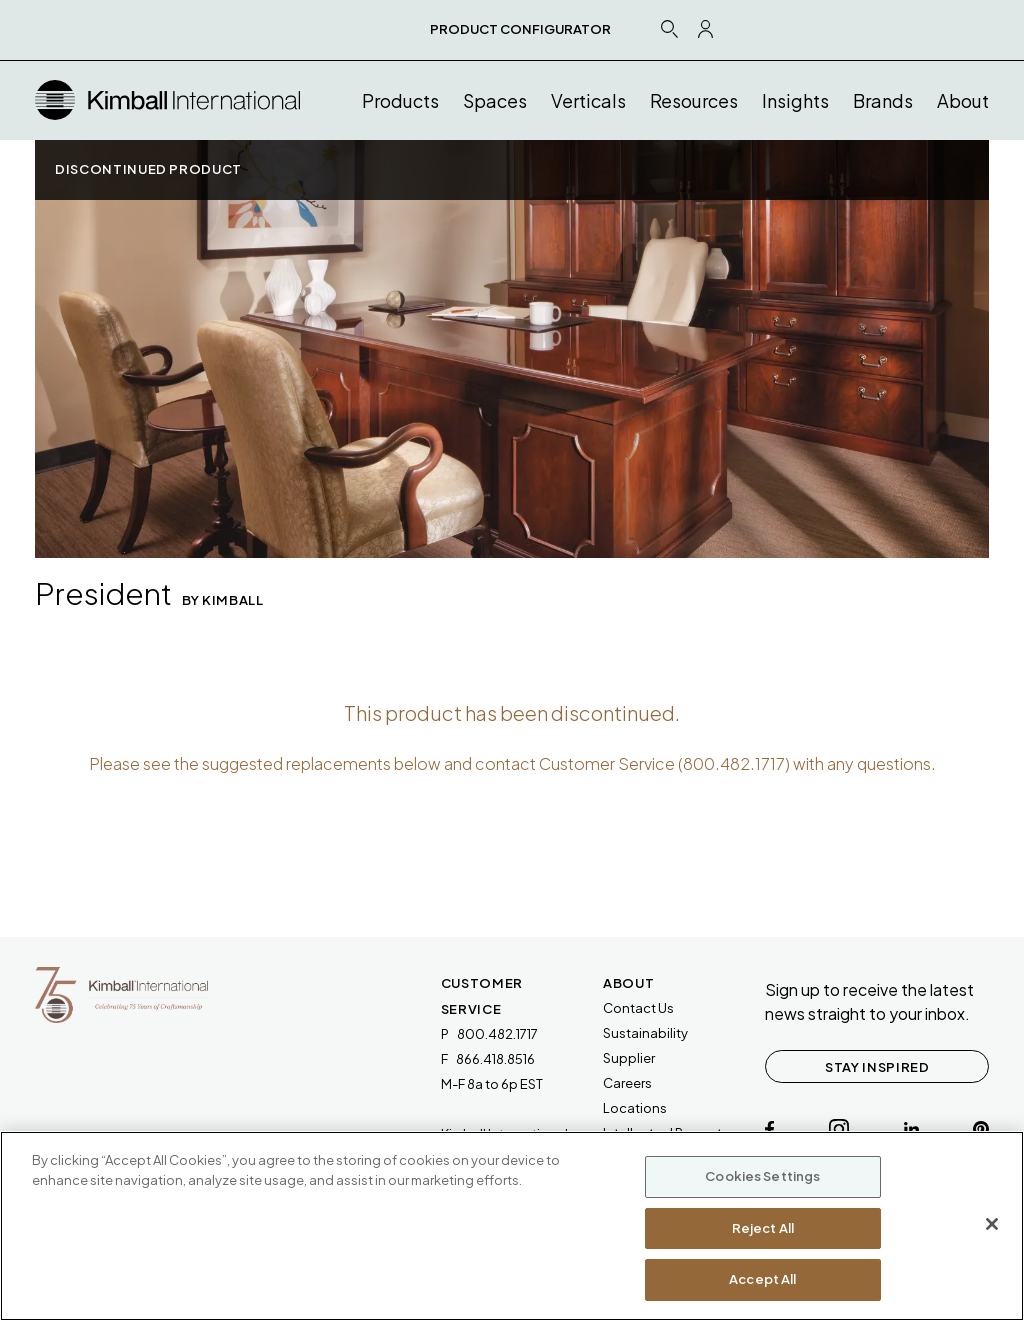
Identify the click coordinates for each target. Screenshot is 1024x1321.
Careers (627, 1083)
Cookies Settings (762, 1176)
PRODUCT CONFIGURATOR (520, 29)
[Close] (992, 1224)
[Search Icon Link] (669, 28)
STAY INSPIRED (877, 1067)
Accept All (762, 1279)
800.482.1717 (734, 763)
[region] (512, 1226)
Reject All (763, 1228)
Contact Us (638, 1008)
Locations (635, 1108)
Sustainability (645, 1033)
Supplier (629, 1058)
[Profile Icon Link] (705, 29)
